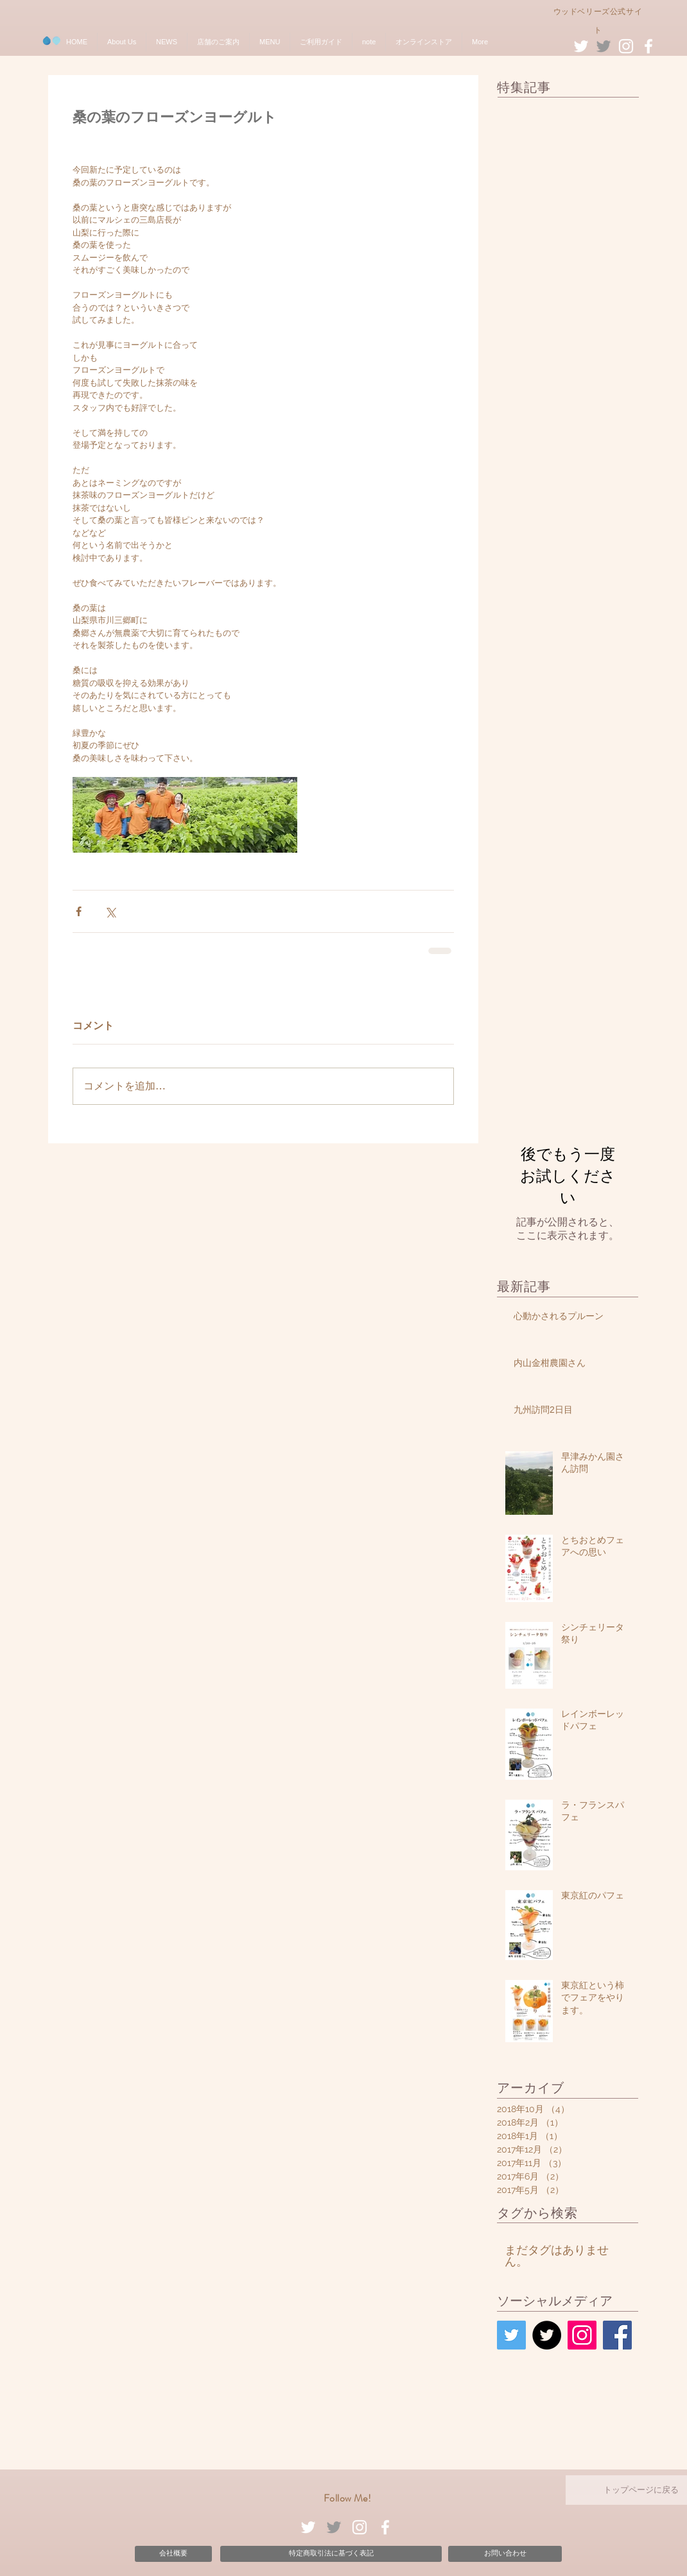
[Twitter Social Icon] (511, 2335)
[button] (122, 42)
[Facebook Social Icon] (617, 2335)
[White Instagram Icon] (626, 46)
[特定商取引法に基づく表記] (331, 2554)
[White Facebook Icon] (648, 46)
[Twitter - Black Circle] (546, 2335)
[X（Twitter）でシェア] (110, 911)
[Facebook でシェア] (79, 911)
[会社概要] (173, 2554)
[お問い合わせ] (505, 2554)
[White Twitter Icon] (581, 46)
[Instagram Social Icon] (582, 2335)
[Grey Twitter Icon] (603, 46)
